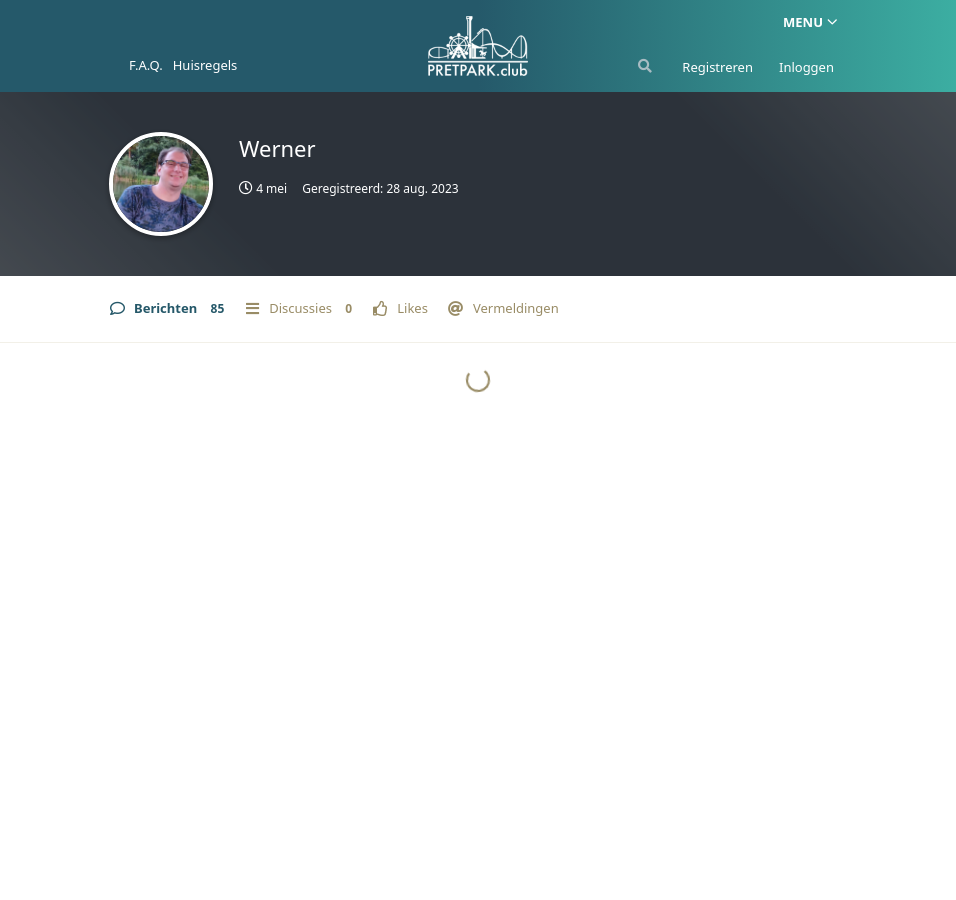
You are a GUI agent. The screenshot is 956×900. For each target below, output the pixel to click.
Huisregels (205, 65)
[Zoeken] (643, 66)
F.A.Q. (146, 65)
